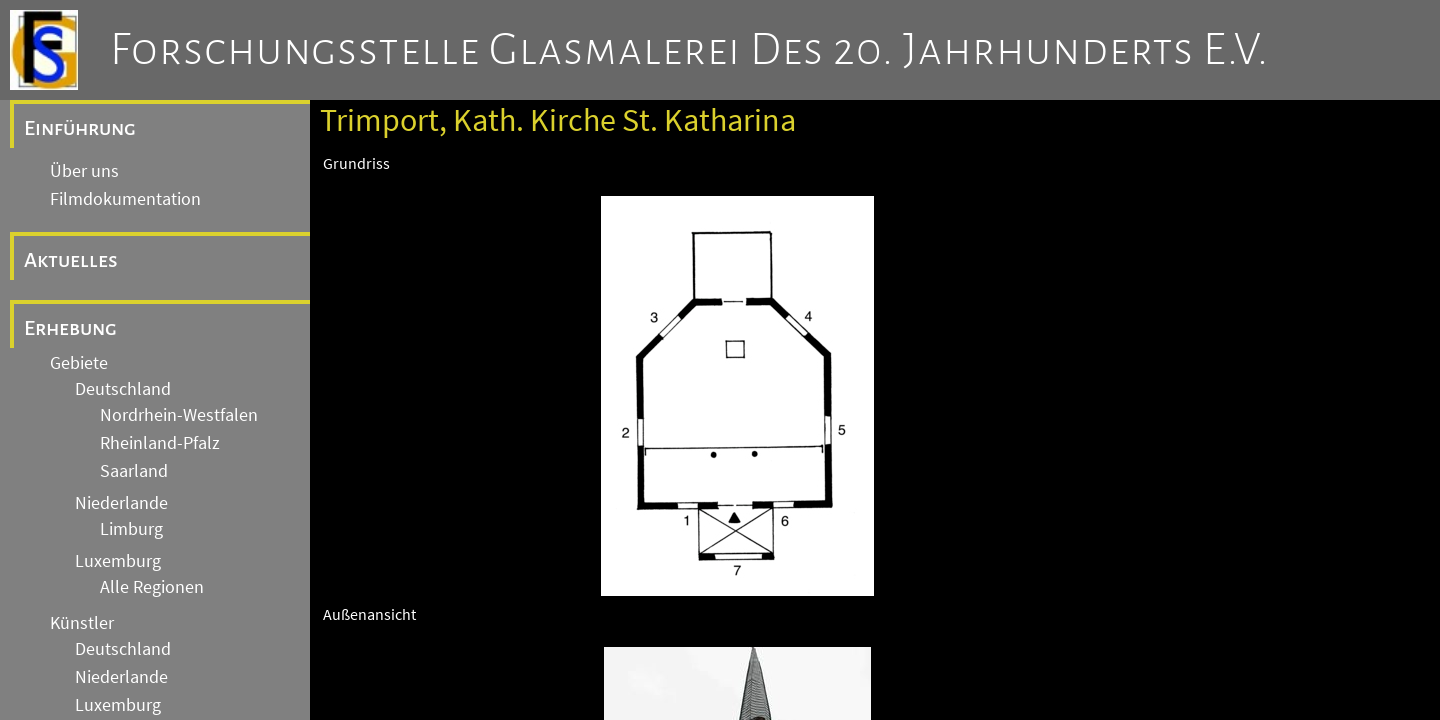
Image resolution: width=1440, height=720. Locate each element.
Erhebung (70, 328)
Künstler (82, 623)
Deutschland (123, 389)
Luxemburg (118, 561)
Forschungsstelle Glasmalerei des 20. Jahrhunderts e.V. (689, 50)
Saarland (134, 471)
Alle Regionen (152, 587)
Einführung (80, 128)
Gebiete (79, 363)
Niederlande (121, 503)
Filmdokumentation (125, 199)
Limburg (131, 529)
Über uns (84, 171)
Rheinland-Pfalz (160, 443)
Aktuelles (71, 260)
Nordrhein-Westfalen (179, 415)
